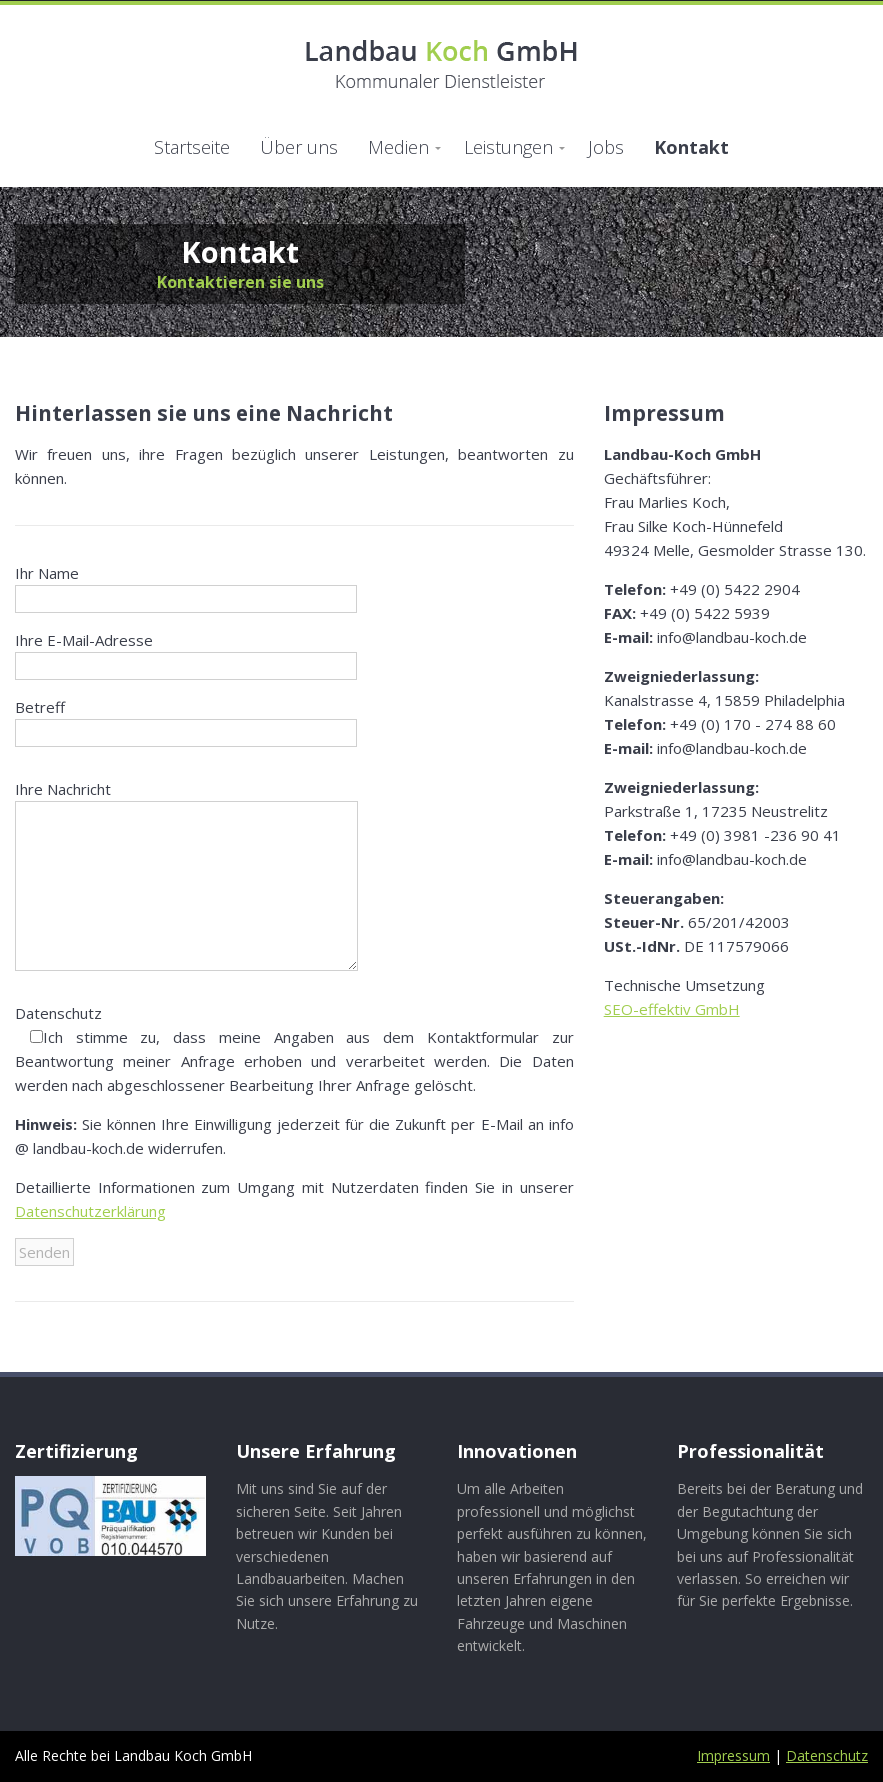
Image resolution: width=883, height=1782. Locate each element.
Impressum (733, 1755)
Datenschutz (827, 1755)
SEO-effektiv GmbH (672, 1009)
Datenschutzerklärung (90, 1211)
